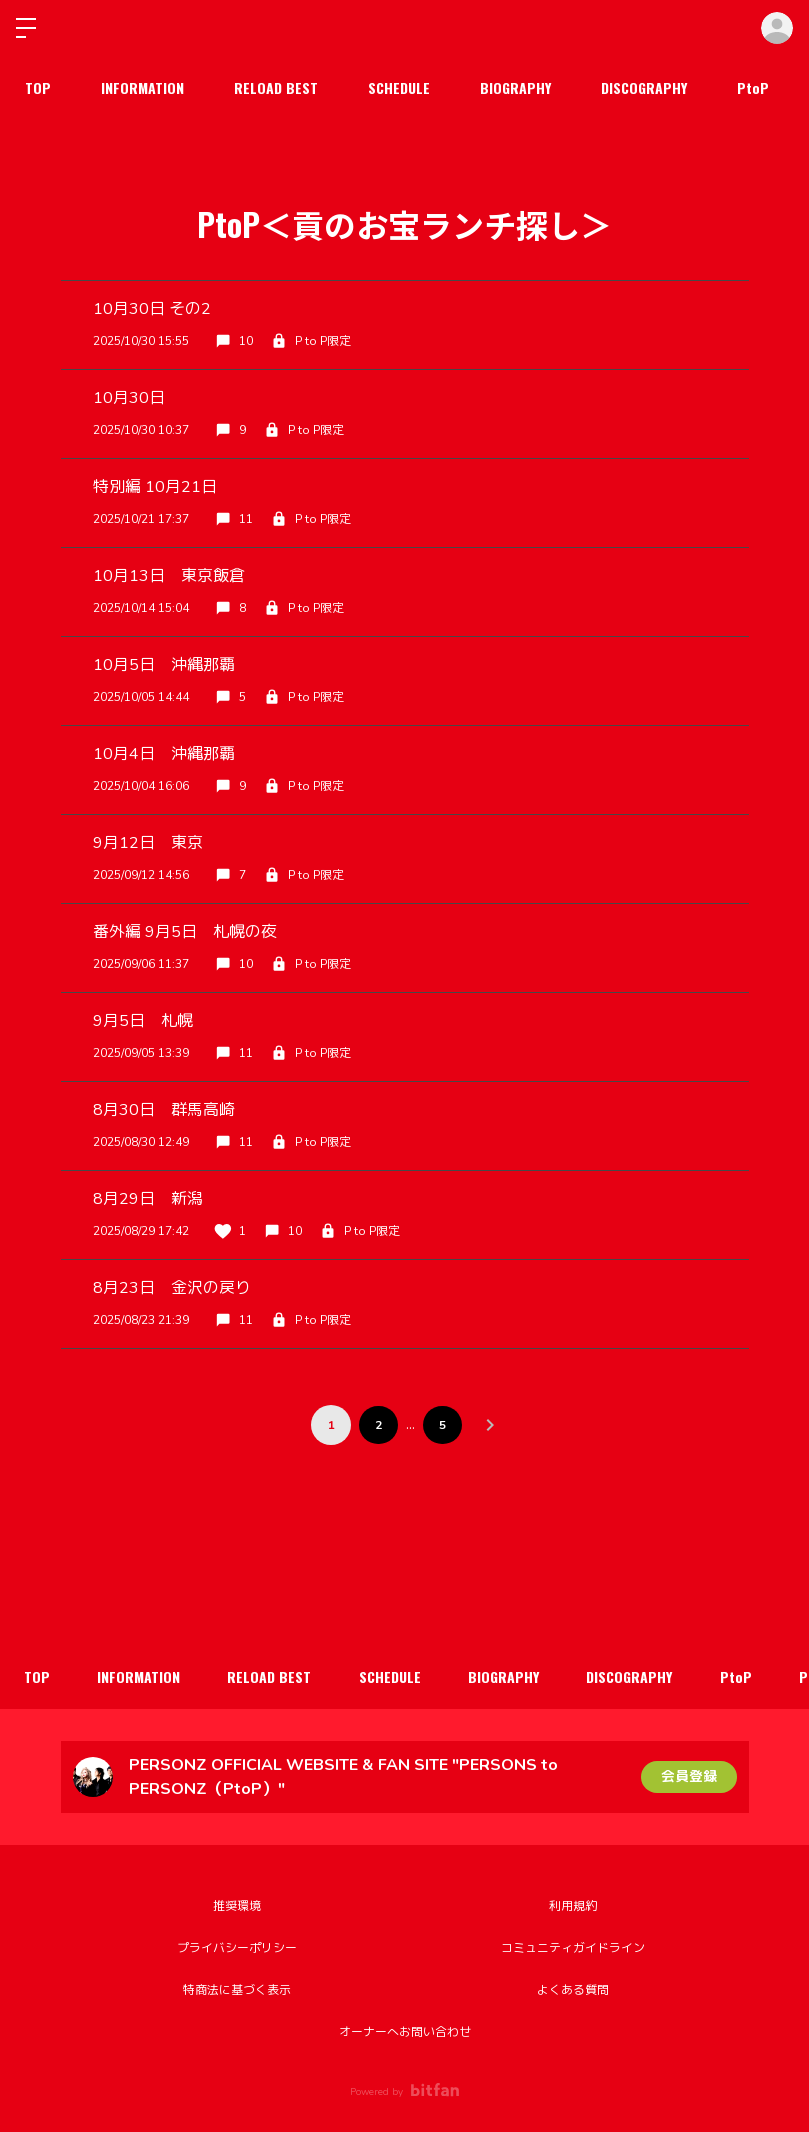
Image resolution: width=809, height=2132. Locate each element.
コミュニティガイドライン (573, 1948)
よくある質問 (573, 1990)
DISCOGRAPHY (644, 87)
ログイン (777, 28)
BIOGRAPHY (515, 87)
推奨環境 (237, 1906)
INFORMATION (142, 87)
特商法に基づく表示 (237, 1990)
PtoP (753, 87)
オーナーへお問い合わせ (405, 2032)
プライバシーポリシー (237, 1948)
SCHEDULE (399, 87)
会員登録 (689, 1776)
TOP (38, 87)
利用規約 (573, 1906)
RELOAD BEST (276, 87)
